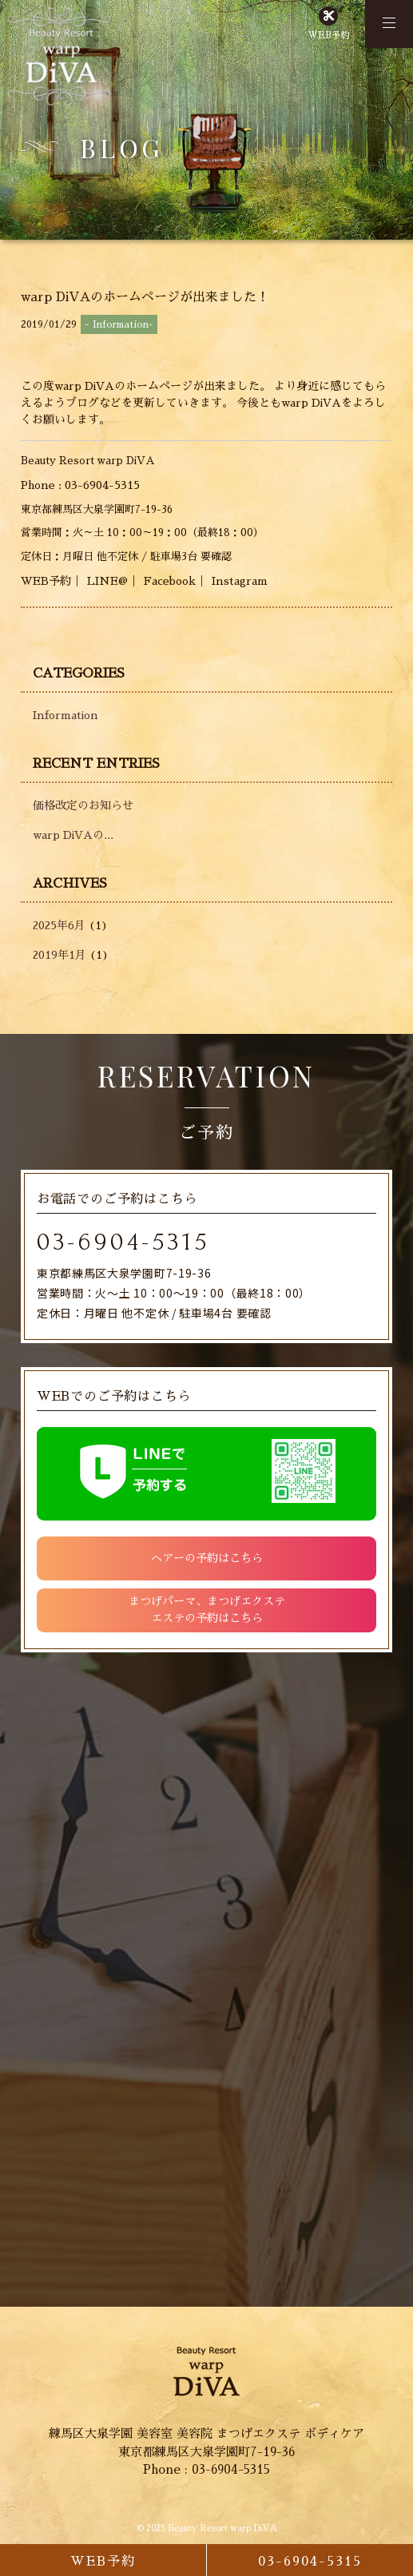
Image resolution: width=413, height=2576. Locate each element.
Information (65, 715)
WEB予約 (328, 35)
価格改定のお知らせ (83, 805)
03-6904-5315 (123, 1242)
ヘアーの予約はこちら (207, 1558)
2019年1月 (59, 954)
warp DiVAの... (73, 835)
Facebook (170, 580)
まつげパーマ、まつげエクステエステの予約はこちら (207, 1610)
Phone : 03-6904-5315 (80, 485)
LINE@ (107, 580)
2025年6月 (59, 925)
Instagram (240, 580)
